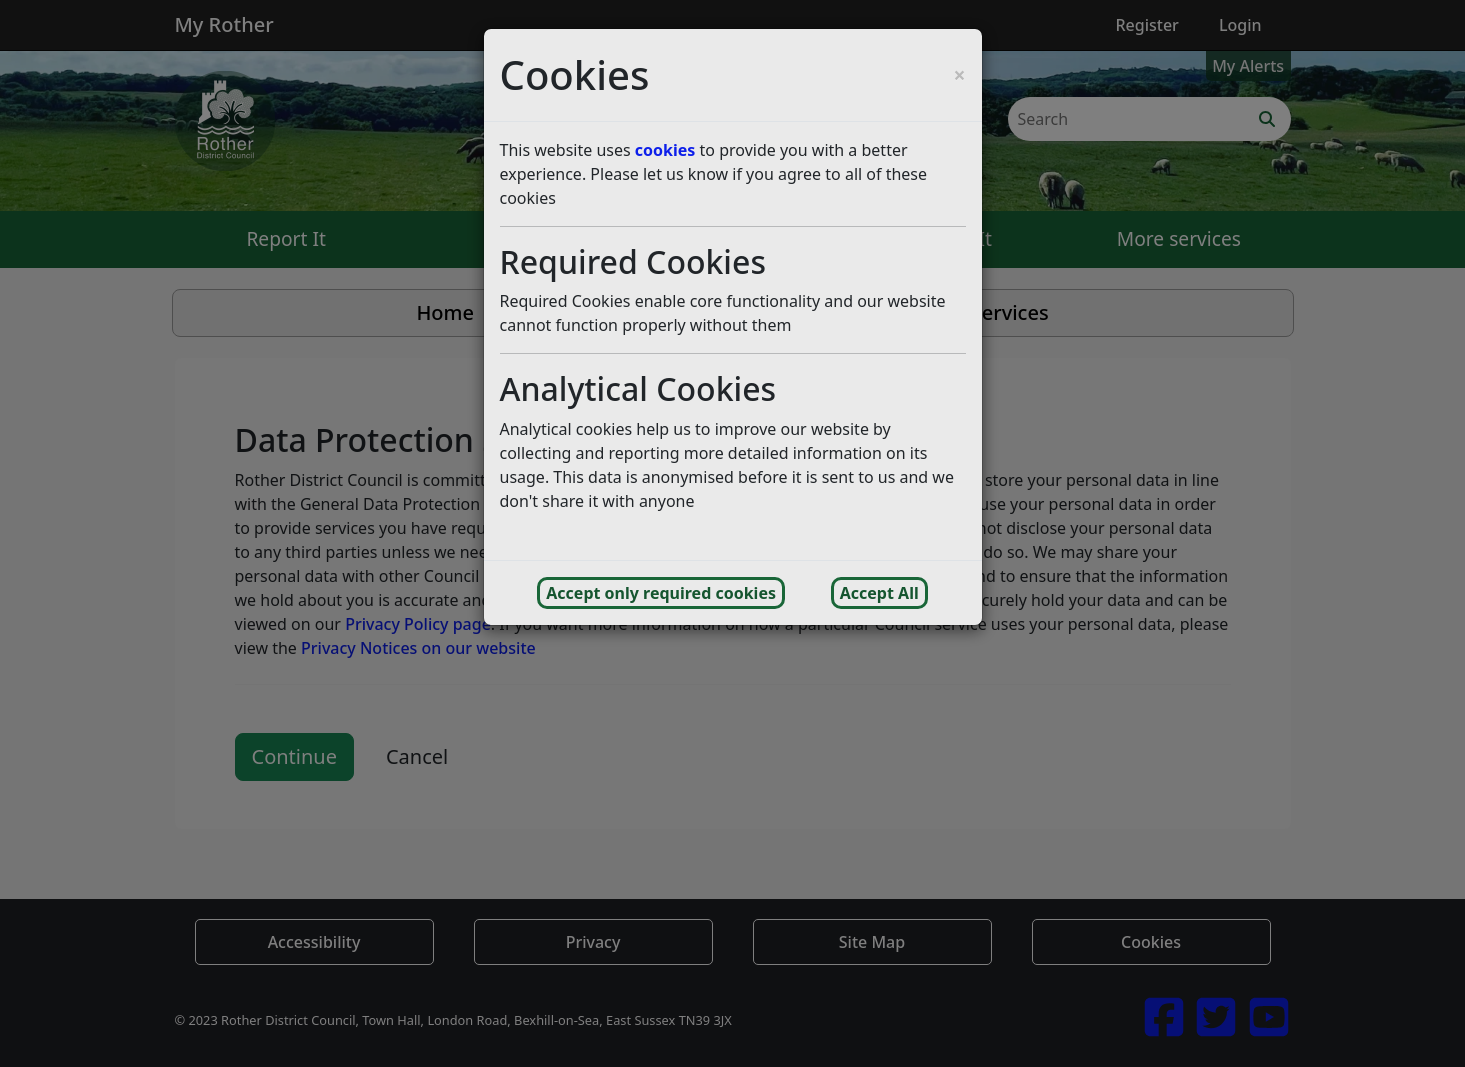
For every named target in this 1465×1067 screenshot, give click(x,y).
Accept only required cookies (661, 593)
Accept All (879, 593)
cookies (665, 150)
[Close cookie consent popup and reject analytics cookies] (959, 75)
